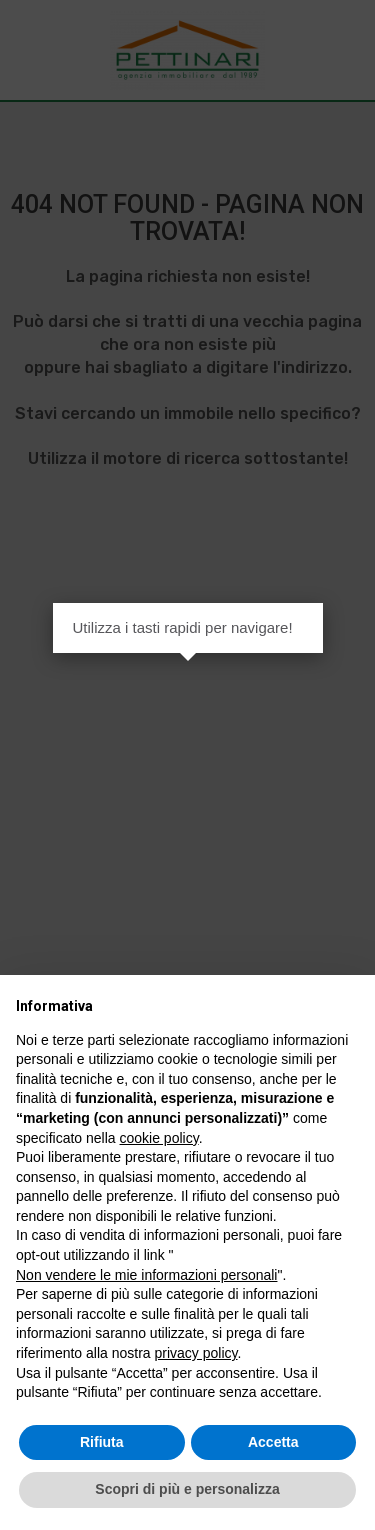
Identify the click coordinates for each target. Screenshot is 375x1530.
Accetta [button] (273, 1442)
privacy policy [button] (196, 1353)
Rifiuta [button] (102, 1442)
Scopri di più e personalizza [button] (187, 1489)
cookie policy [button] (159, 1138)
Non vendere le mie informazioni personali (146, 1275)
